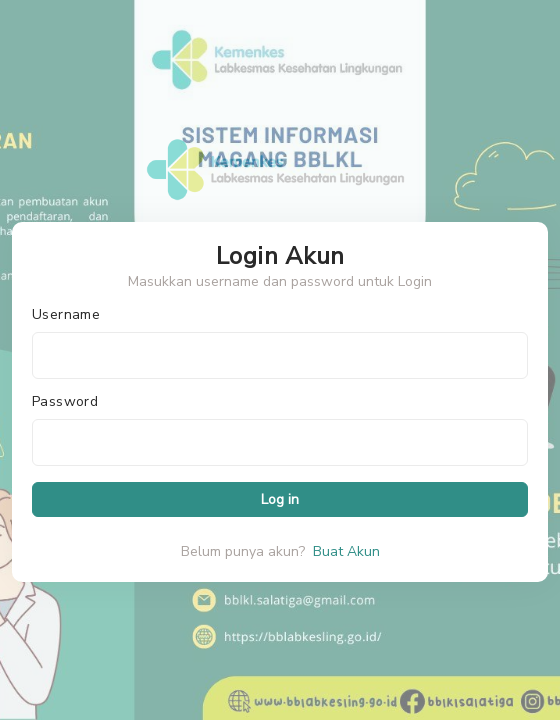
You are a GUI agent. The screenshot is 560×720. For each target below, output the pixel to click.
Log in (280, 499)
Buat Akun (346, 551)
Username (66, 314)
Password (65, 401)
